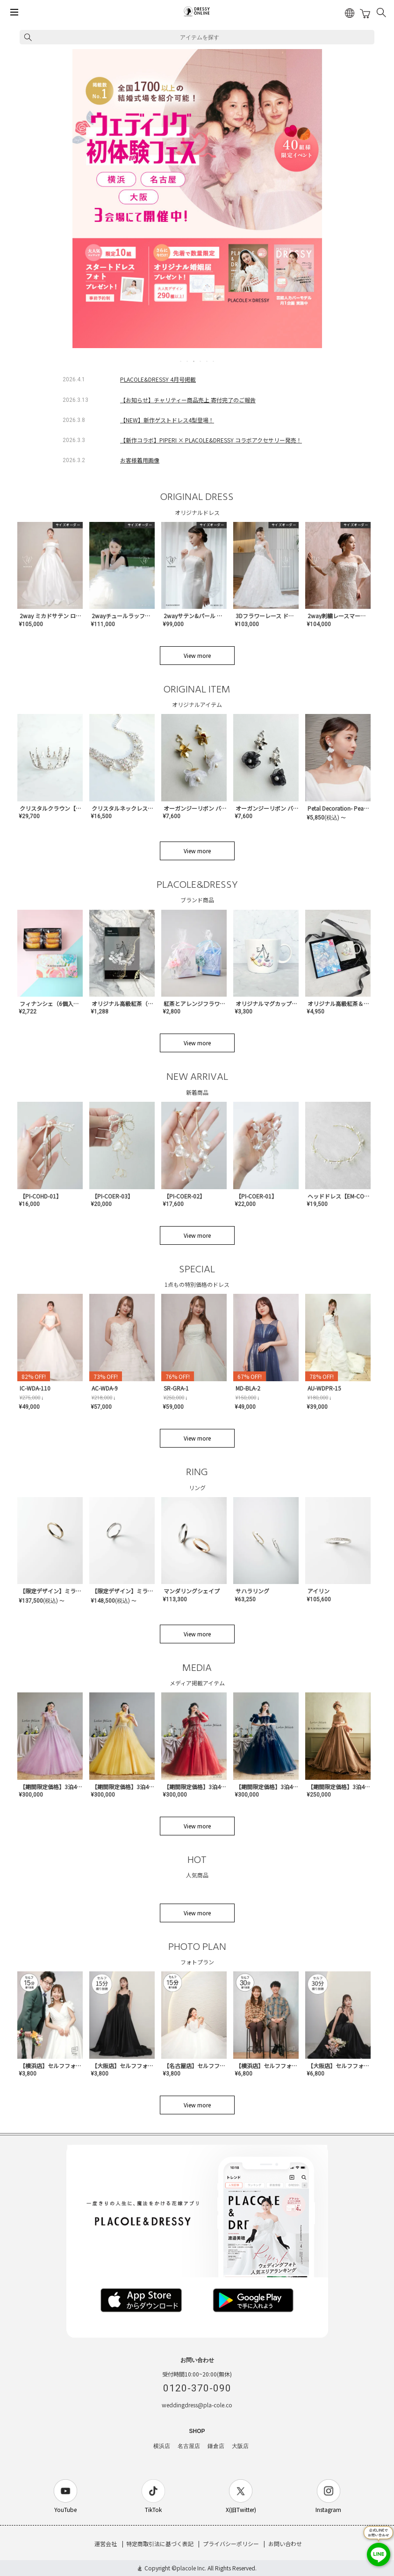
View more (197, 655)
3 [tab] (194, 361)
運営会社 (105, 2543)
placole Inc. (191, 2568)
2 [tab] (188, 361)
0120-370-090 (197, 2388)
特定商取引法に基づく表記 (159, 2543)
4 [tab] (201, 361)
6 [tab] (214, 361)
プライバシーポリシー (231, 2543)
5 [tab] (207, 361)
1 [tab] (181, 361)
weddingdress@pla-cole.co (197, 2405)
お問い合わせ (285, 2543)
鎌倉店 (216, 2446)
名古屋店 (189, 2446)
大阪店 (240, 2446)
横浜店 (161, 2446)
